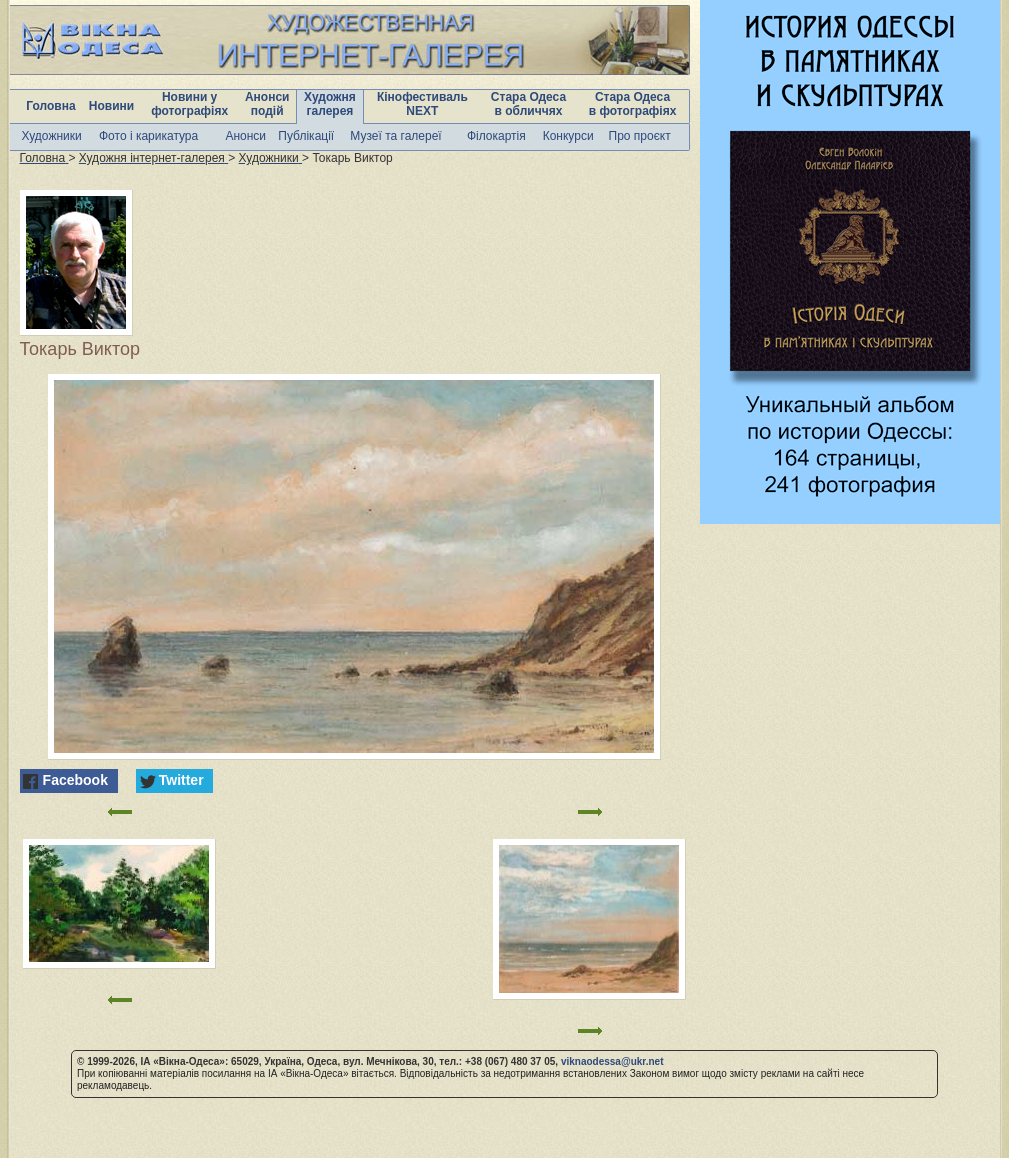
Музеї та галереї (395, 136)
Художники (52, 136)
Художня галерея (330, 104)
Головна (50, 106)
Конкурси (568, 136)
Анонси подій (267, 104)
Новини (111, 106)
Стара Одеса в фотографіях (633, 104)
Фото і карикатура (148, 136)
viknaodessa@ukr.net (612, 1061)
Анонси (245, 136)
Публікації (306, 136)
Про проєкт (640, 136)
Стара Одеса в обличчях (528, 104)
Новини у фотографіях (189, 104)
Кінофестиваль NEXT (422, 104)
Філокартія (496, 136)
